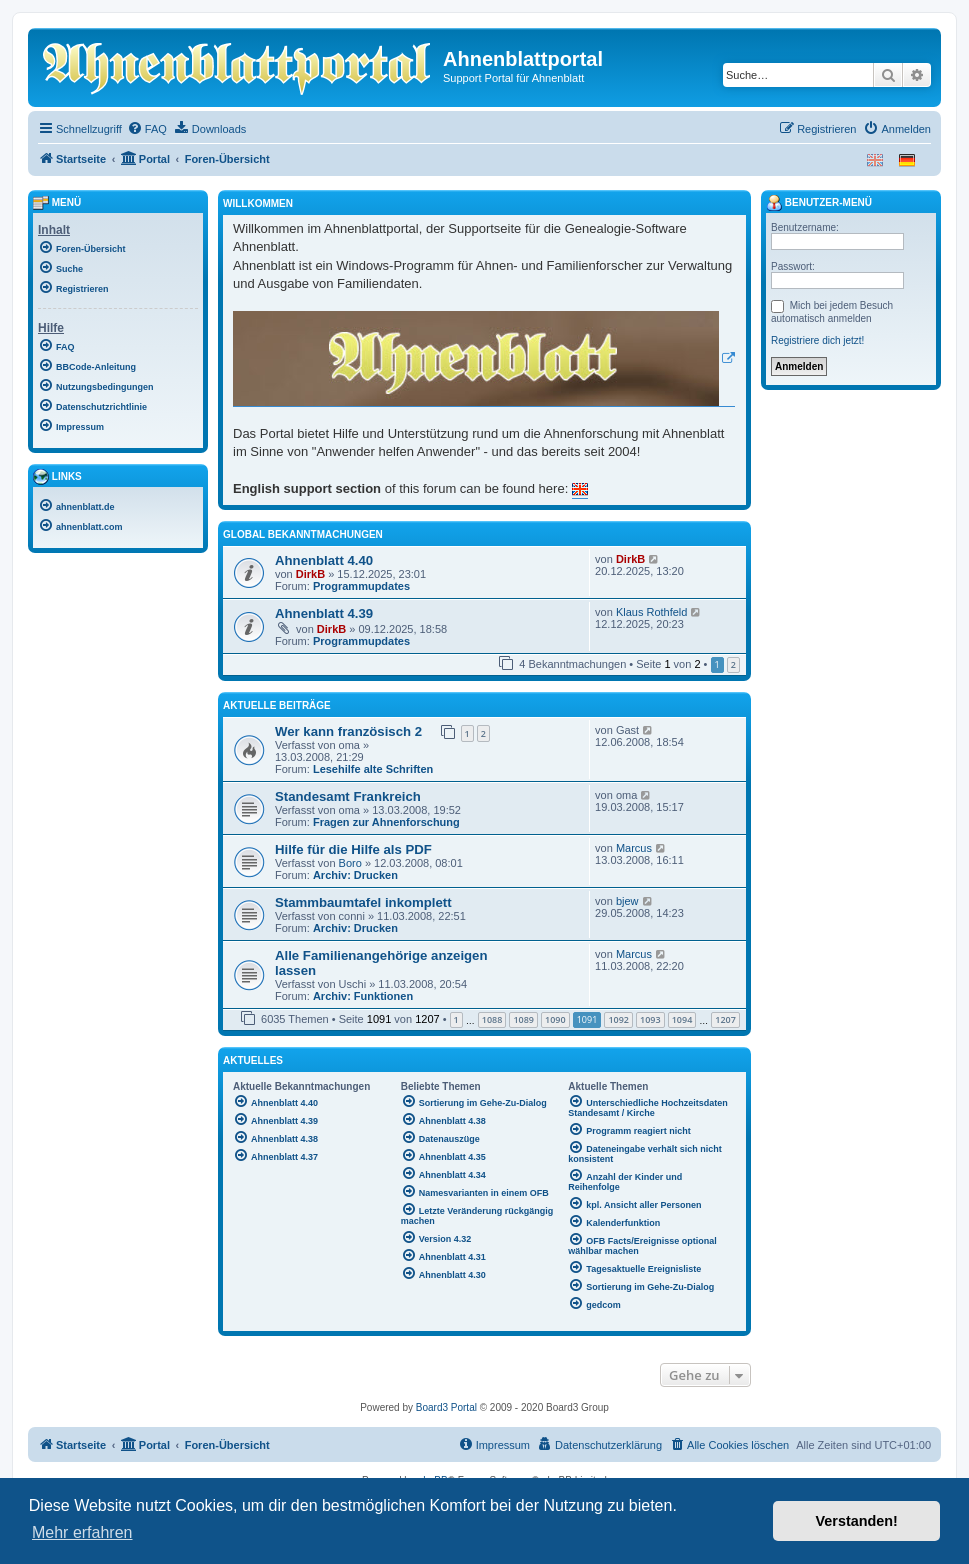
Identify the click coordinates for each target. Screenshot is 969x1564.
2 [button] (733, 664)
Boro (350, 863)
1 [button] (456, 1019)
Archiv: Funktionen (363, 996)
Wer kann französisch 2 (348, 731)
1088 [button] (492, 1019)
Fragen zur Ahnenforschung (386, 822)
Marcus (634, 848)
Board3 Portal (446, 1407)
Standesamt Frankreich (348, 796)
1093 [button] (650, 1019)
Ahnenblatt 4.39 (324, 613)
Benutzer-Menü (819, 203)
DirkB (310, 574)
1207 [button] (725, 1019)
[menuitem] (147, 129)
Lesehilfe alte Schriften (373, 769)
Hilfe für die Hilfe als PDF (353, 849)
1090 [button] (555, 1019)
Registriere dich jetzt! (817, 340)
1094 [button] (682, 1019)
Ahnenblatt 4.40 (324, 560)
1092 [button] (618, 1019)
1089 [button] (523, 1019)
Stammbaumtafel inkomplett (363, 902)
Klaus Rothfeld (652, 612)
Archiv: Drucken (355, 875)
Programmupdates (361, 586)
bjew (627, 901)
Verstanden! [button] (857, 1521)
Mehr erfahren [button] (82, 1532)
